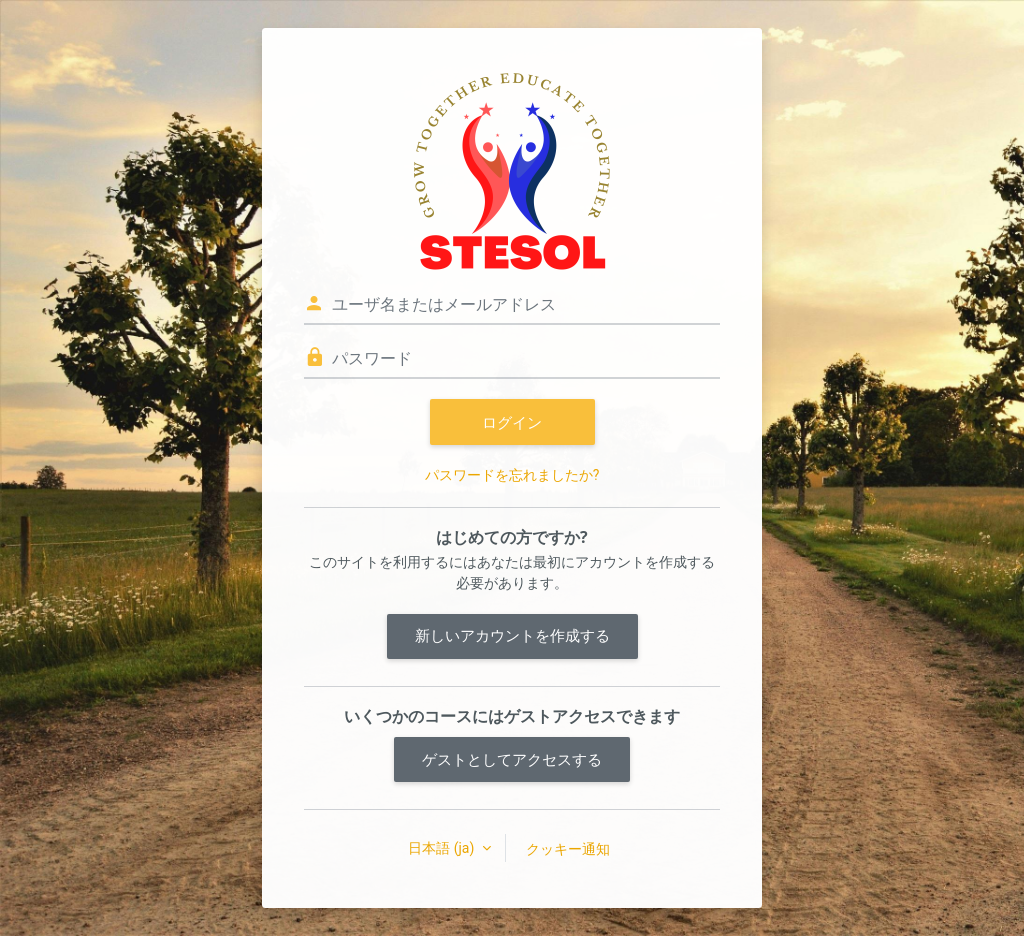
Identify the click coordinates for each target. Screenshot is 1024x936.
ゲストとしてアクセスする (512, 759)
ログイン (512, 422)
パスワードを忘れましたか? (512, 475)
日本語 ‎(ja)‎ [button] (443, 848)
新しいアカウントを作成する (512, 636)
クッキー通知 (568, 848)
